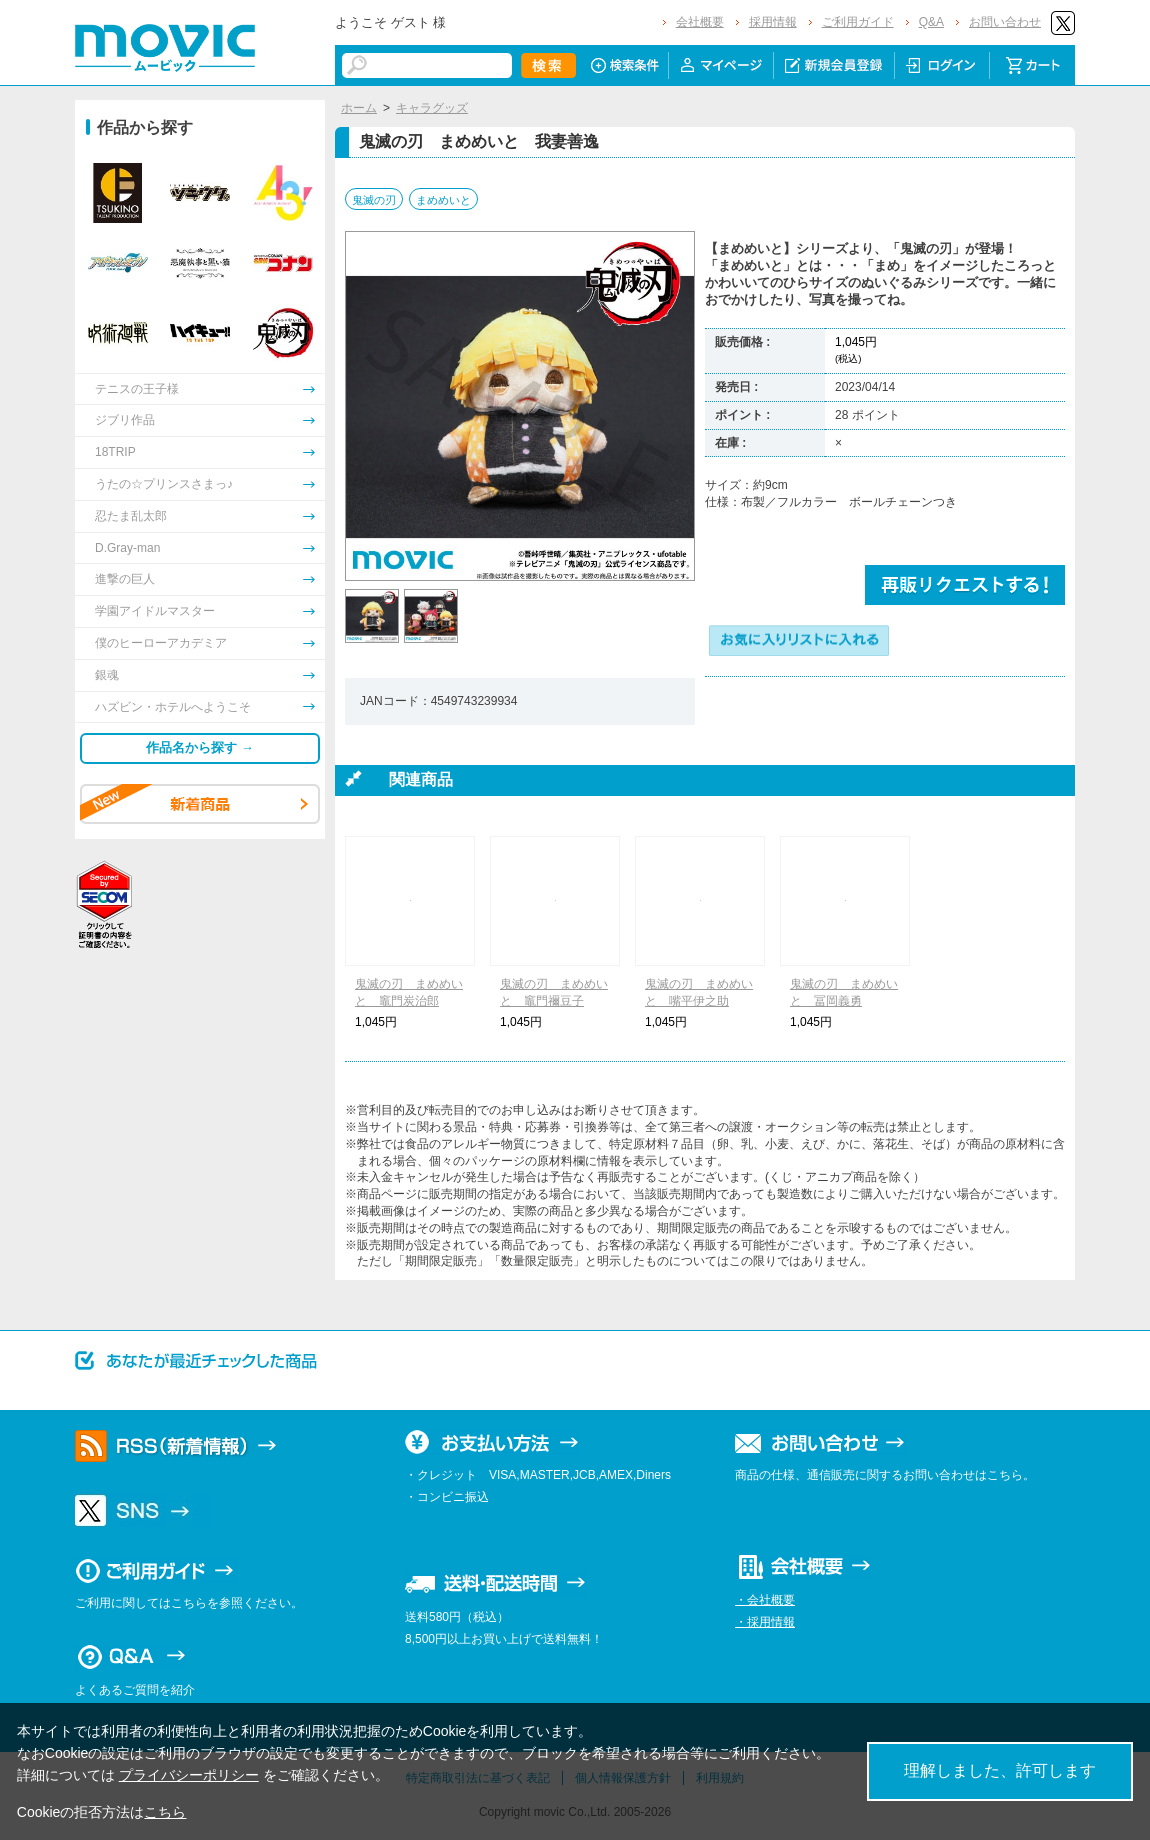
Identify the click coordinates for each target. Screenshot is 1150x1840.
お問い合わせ (1005, 22)
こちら (165, 1812)
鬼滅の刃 (374, 200)
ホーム (359, 108)
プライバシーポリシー (189, 1775)
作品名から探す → (200, 747)
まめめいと (443, 200)
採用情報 (773, 22)
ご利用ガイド (858, 22)
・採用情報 (765, 1622)
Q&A (931, 22)
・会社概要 (765, 1600)
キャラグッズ (432, 108)
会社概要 (700, 22)
